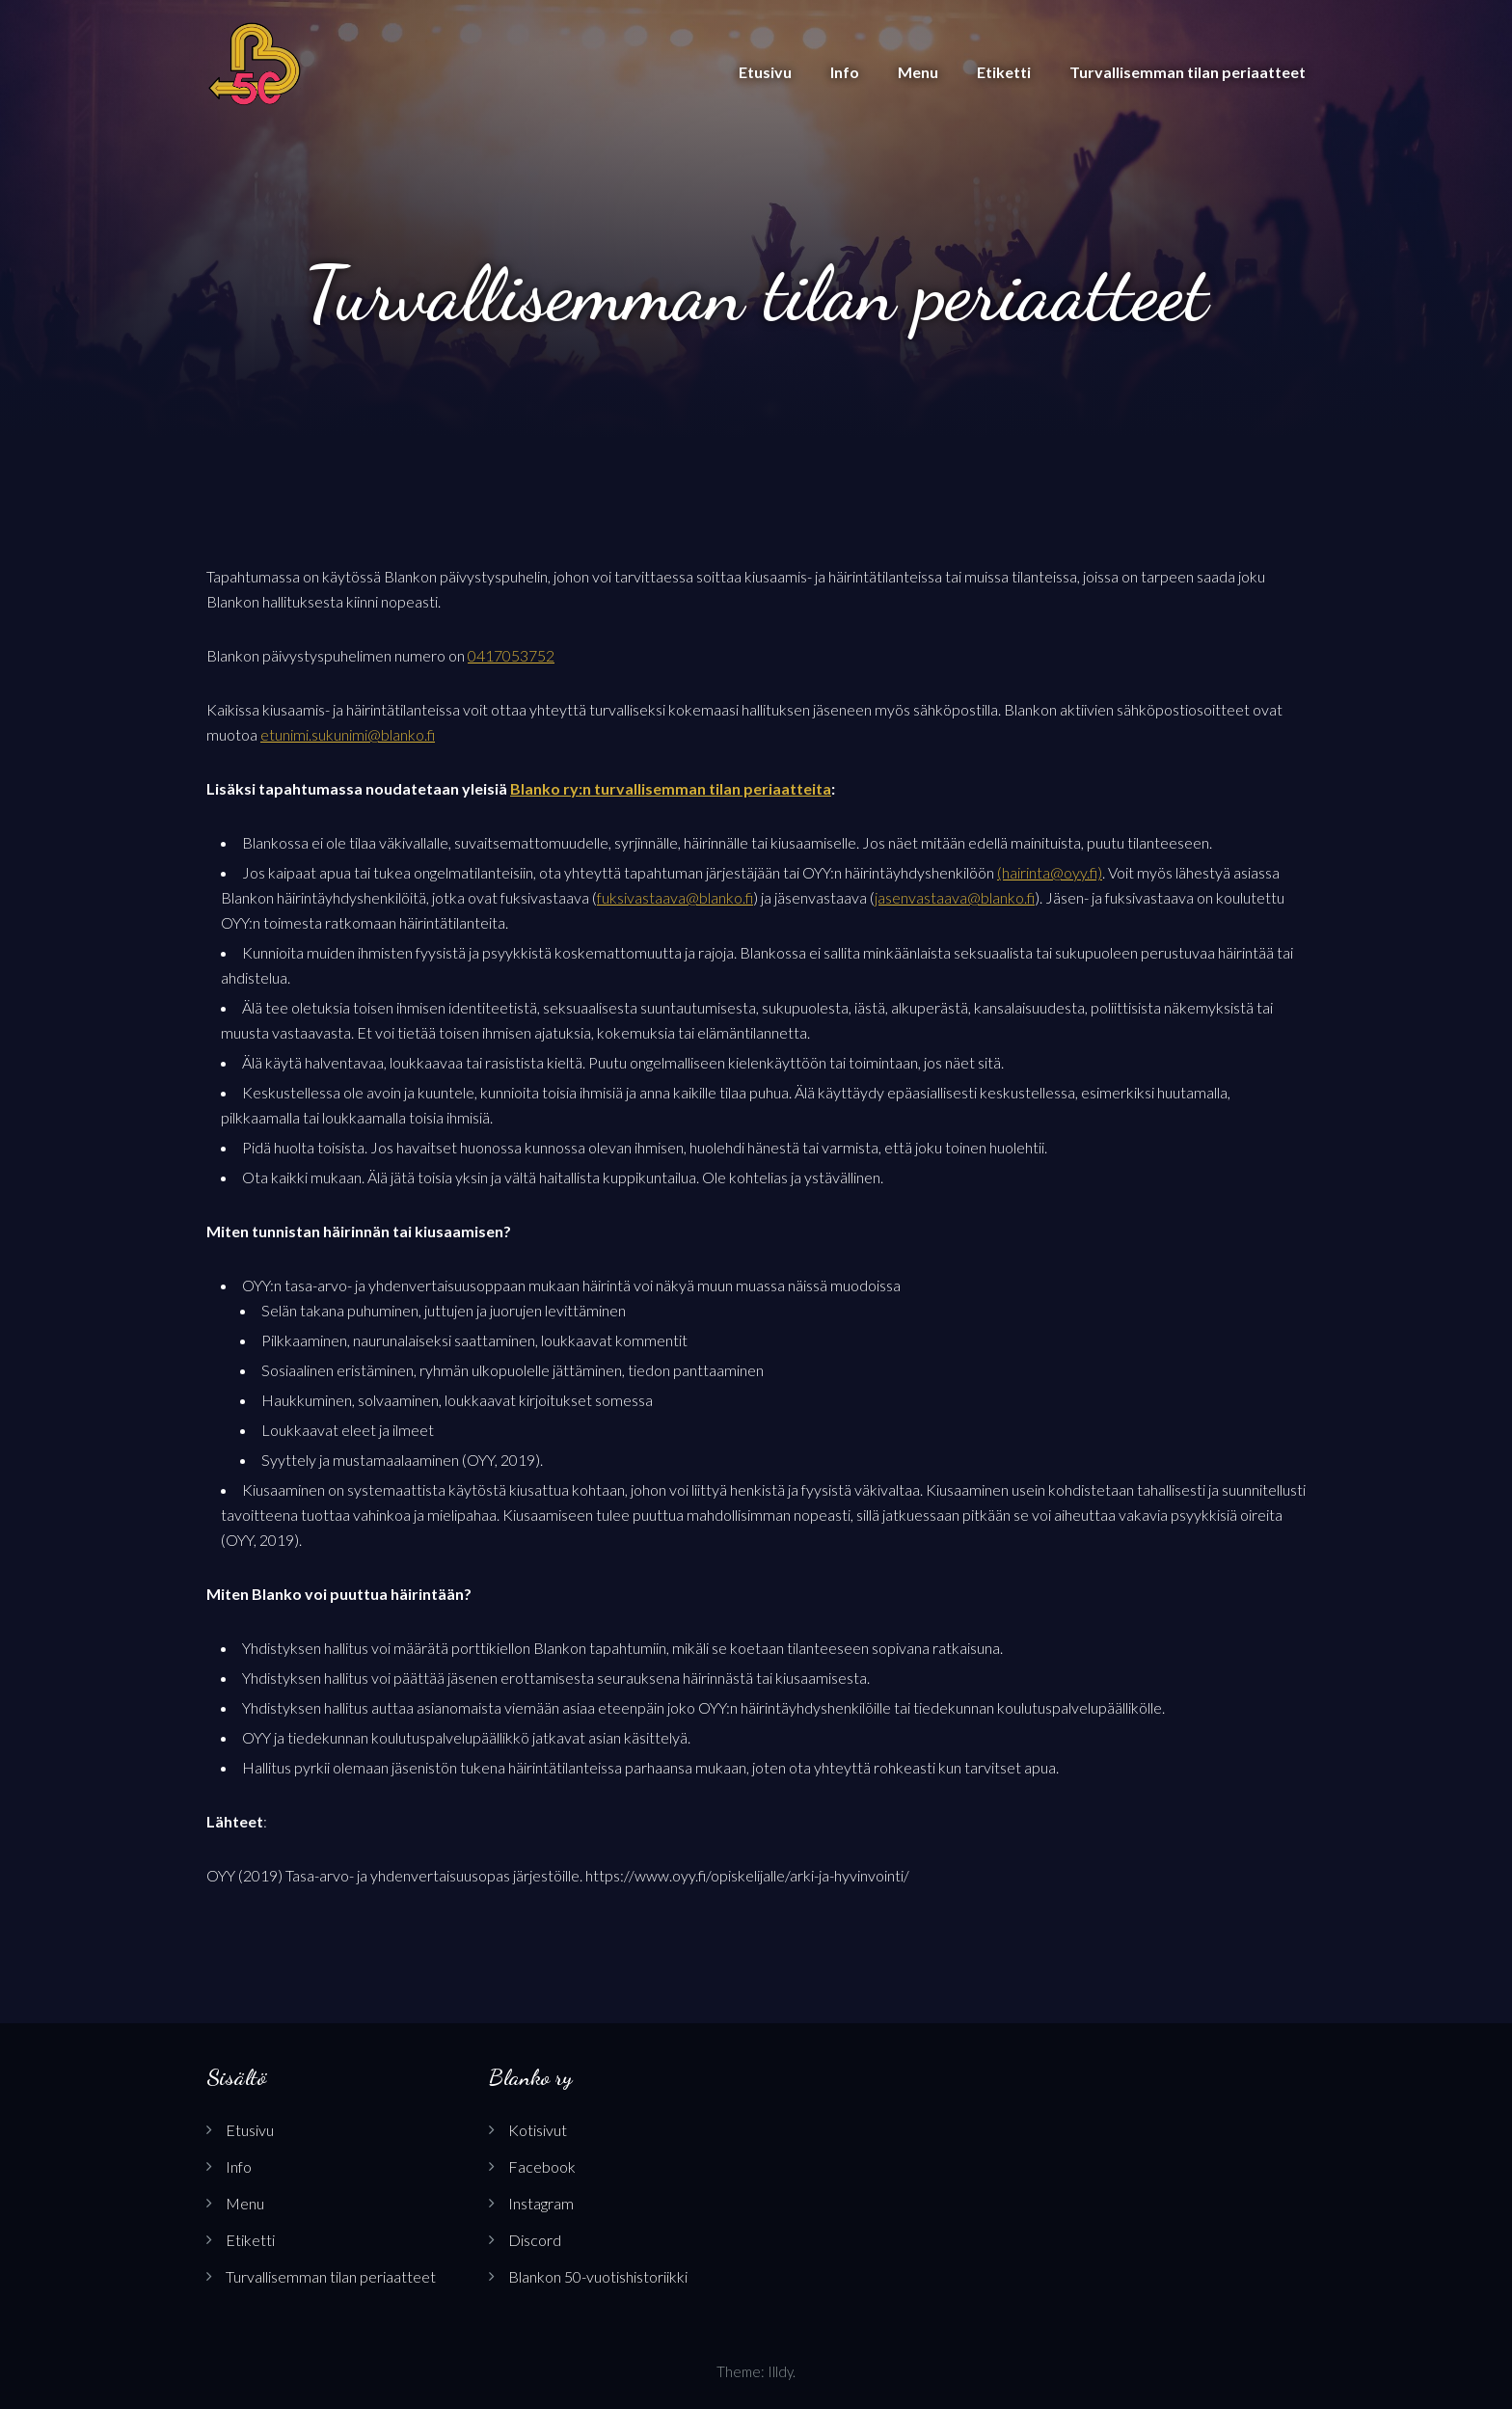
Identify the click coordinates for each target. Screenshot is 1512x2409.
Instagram (541, 2203)
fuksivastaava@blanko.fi (675, 897)
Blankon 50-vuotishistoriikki (598, 2276)
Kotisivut (537, 2130)
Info (844, 72)
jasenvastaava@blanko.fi (955, 897)
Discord (534, 2240)
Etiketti (1004, 72)
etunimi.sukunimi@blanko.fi (347, 734)
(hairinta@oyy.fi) (1049, 872)
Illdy (780, 2371)
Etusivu (765, 72)
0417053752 (511, 655)
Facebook (542, 2166)
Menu (918, 72)
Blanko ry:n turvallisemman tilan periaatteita (670, 788)
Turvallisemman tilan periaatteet (1187, 72)
